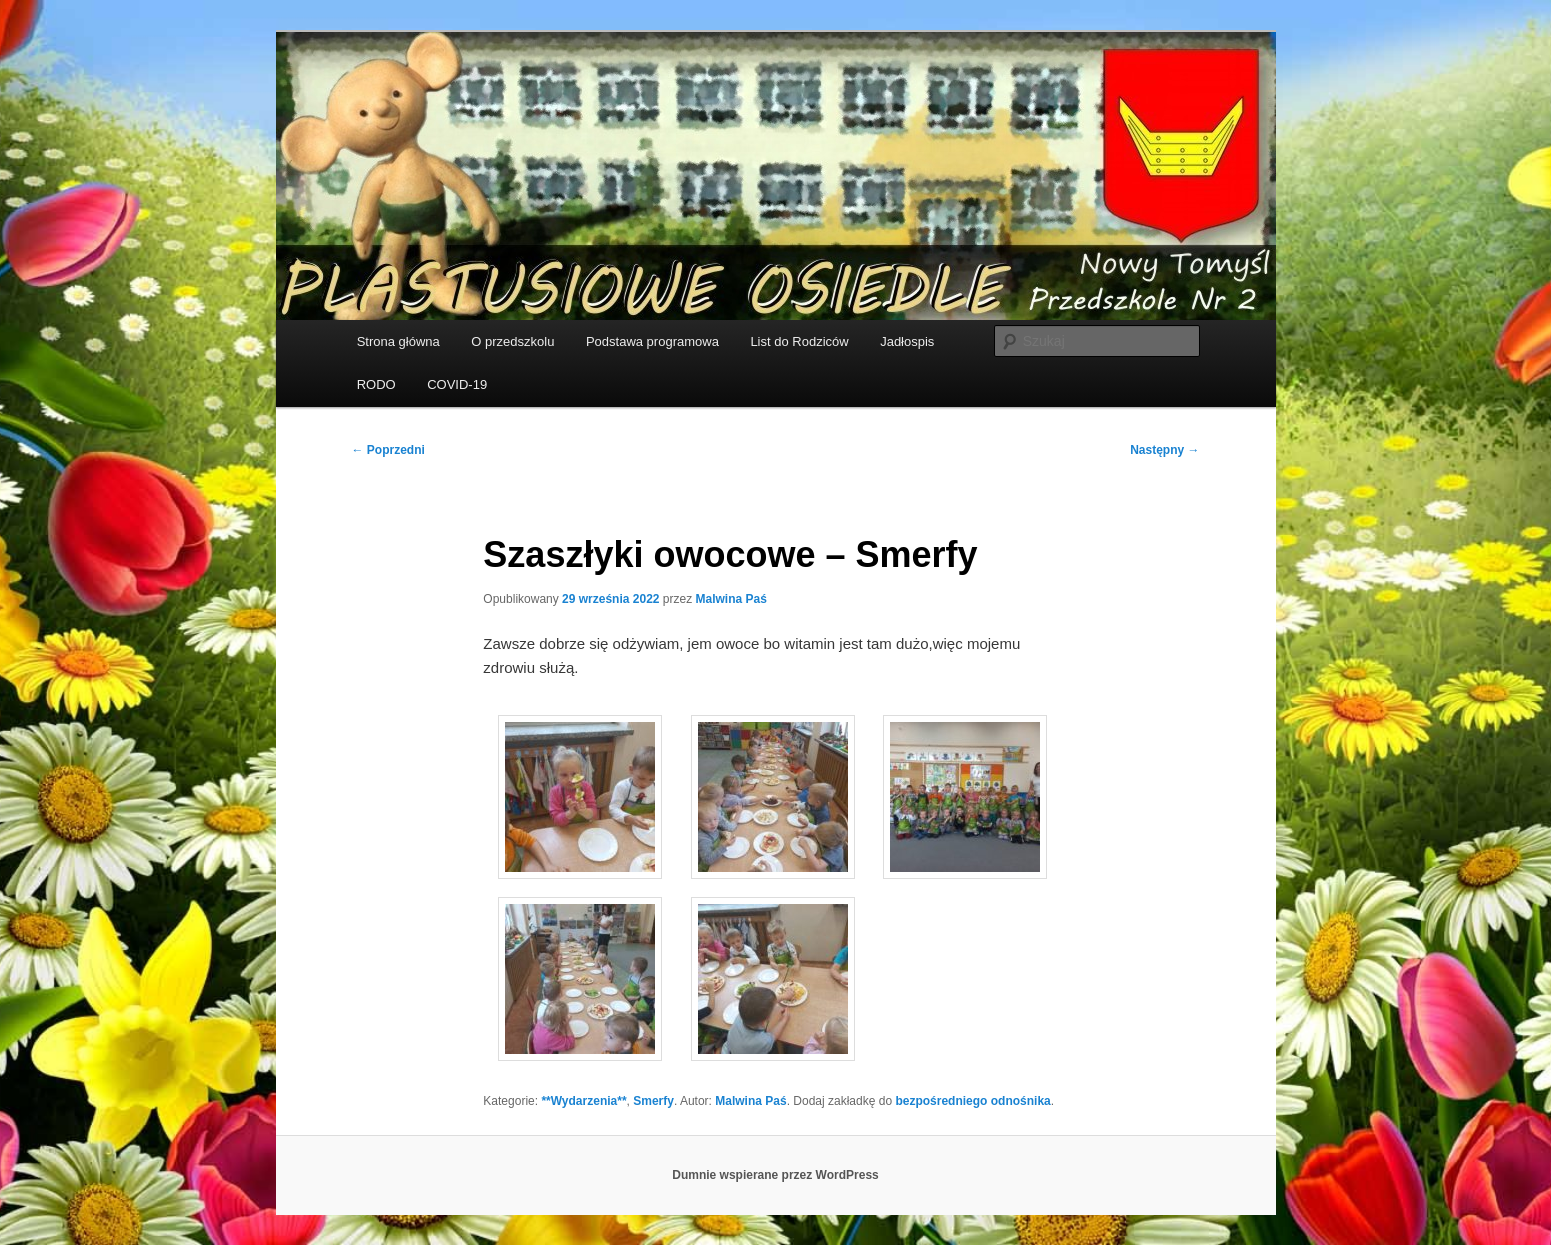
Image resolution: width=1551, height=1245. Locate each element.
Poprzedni (388, 450)
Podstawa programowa (652, 341)
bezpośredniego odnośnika (972, 1101)
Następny (1164, 450)
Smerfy (653, 1101)
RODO (376, 384)
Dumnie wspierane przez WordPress (775, 1175)
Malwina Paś (731, 599)
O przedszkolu (512, 341)
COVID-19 (457, 384)
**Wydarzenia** (583, 1101)
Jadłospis (907, 341)
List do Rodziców (799, 341)
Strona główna (398, 341)
